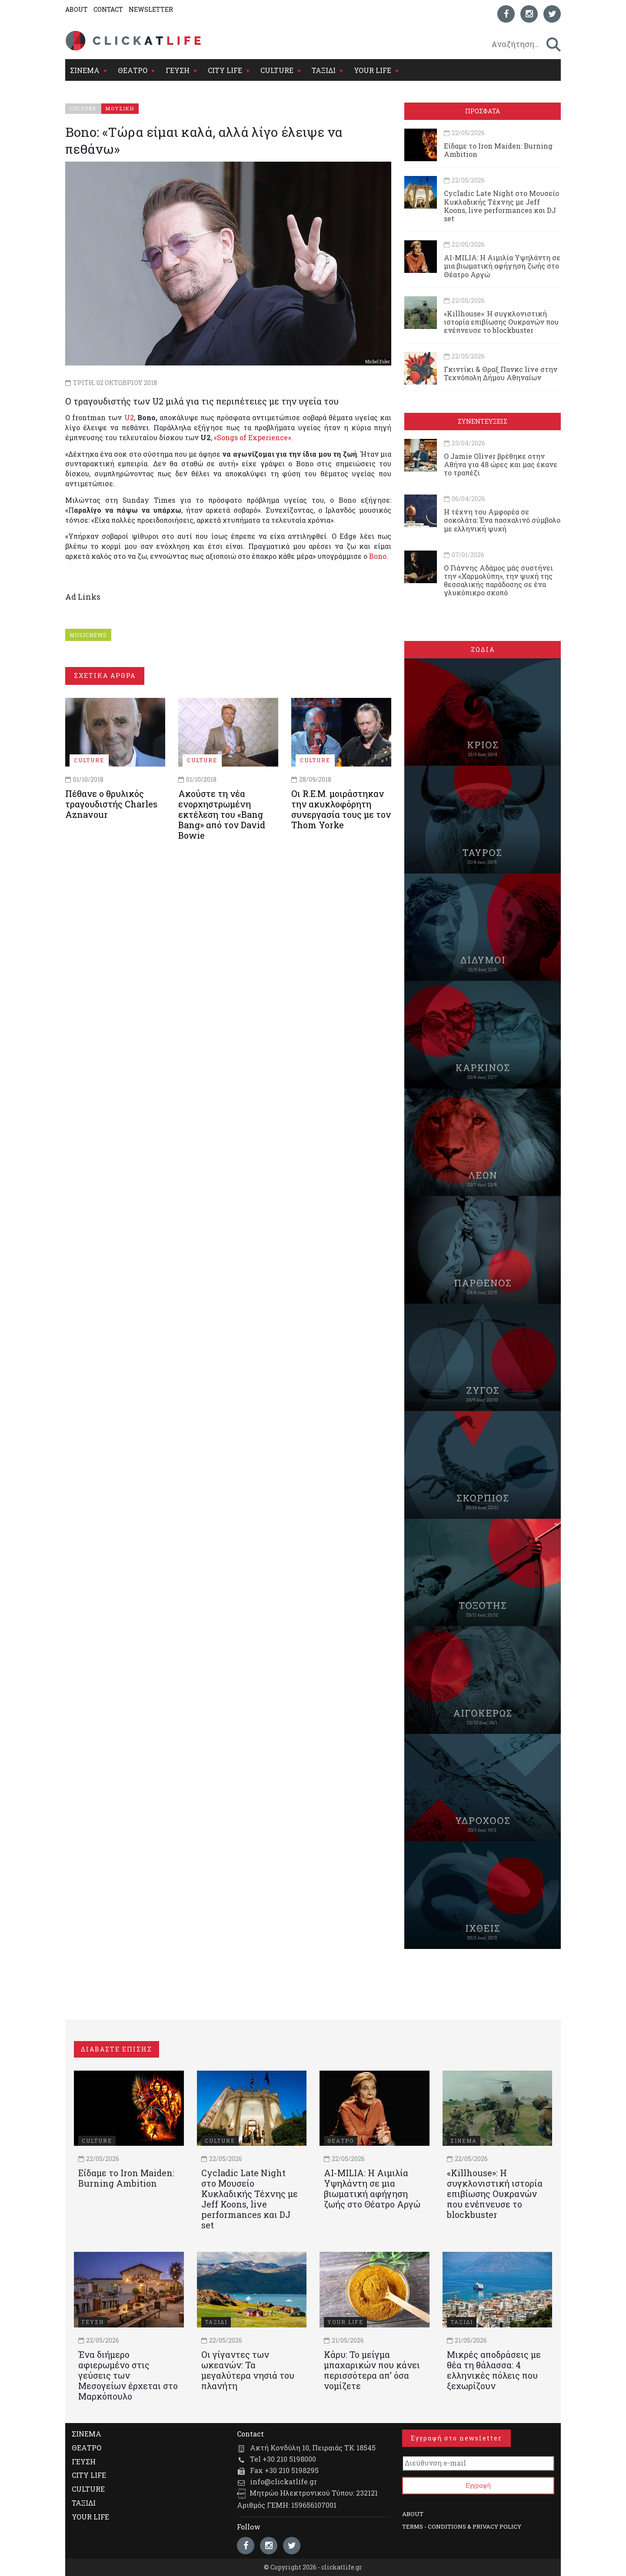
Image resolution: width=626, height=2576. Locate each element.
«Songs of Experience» (252, 437)
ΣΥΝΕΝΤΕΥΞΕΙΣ (482, 421)
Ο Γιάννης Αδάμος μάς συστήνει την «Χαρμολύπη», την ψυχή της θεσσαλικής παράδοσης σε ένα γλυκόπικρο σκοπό (498, 580)
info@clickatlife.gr (283, 2481)
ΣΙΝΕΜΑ (85, 70)
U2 (129, 417)
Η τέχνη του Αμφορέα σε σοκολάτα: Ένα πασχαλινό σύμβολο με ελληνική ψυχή (502, 520)
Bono (377, 556)
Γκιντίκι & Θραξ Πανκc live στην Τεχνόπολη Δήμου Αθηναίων (500, 373)
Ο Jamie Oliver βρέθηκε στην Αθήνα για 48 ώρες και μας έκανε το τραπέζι (500, 464)
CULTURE (276, 70)
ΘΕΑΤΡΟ (132, 70)
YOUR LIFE (372, 70)
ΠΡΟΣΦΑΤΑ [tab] (482, 111)
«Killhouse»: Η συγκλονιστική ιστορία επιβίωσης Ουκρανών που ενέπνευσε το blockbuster (501, 322)
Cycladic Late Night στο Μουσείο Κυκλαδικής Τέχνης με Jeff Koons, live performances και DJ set (501, 206)
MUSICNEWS (88, 634)
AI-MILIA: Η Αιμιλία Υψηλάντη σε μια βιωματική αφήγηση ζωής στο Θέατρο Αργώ (502, 266)
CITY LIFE (225, 70)
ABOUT (76, 9)
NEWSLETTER (151, 9)
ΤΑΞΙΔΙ (324, 70)
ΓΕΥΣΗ (178, 70)
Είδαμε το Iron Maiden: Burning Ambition (498, 150)
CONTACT (108, 9)
